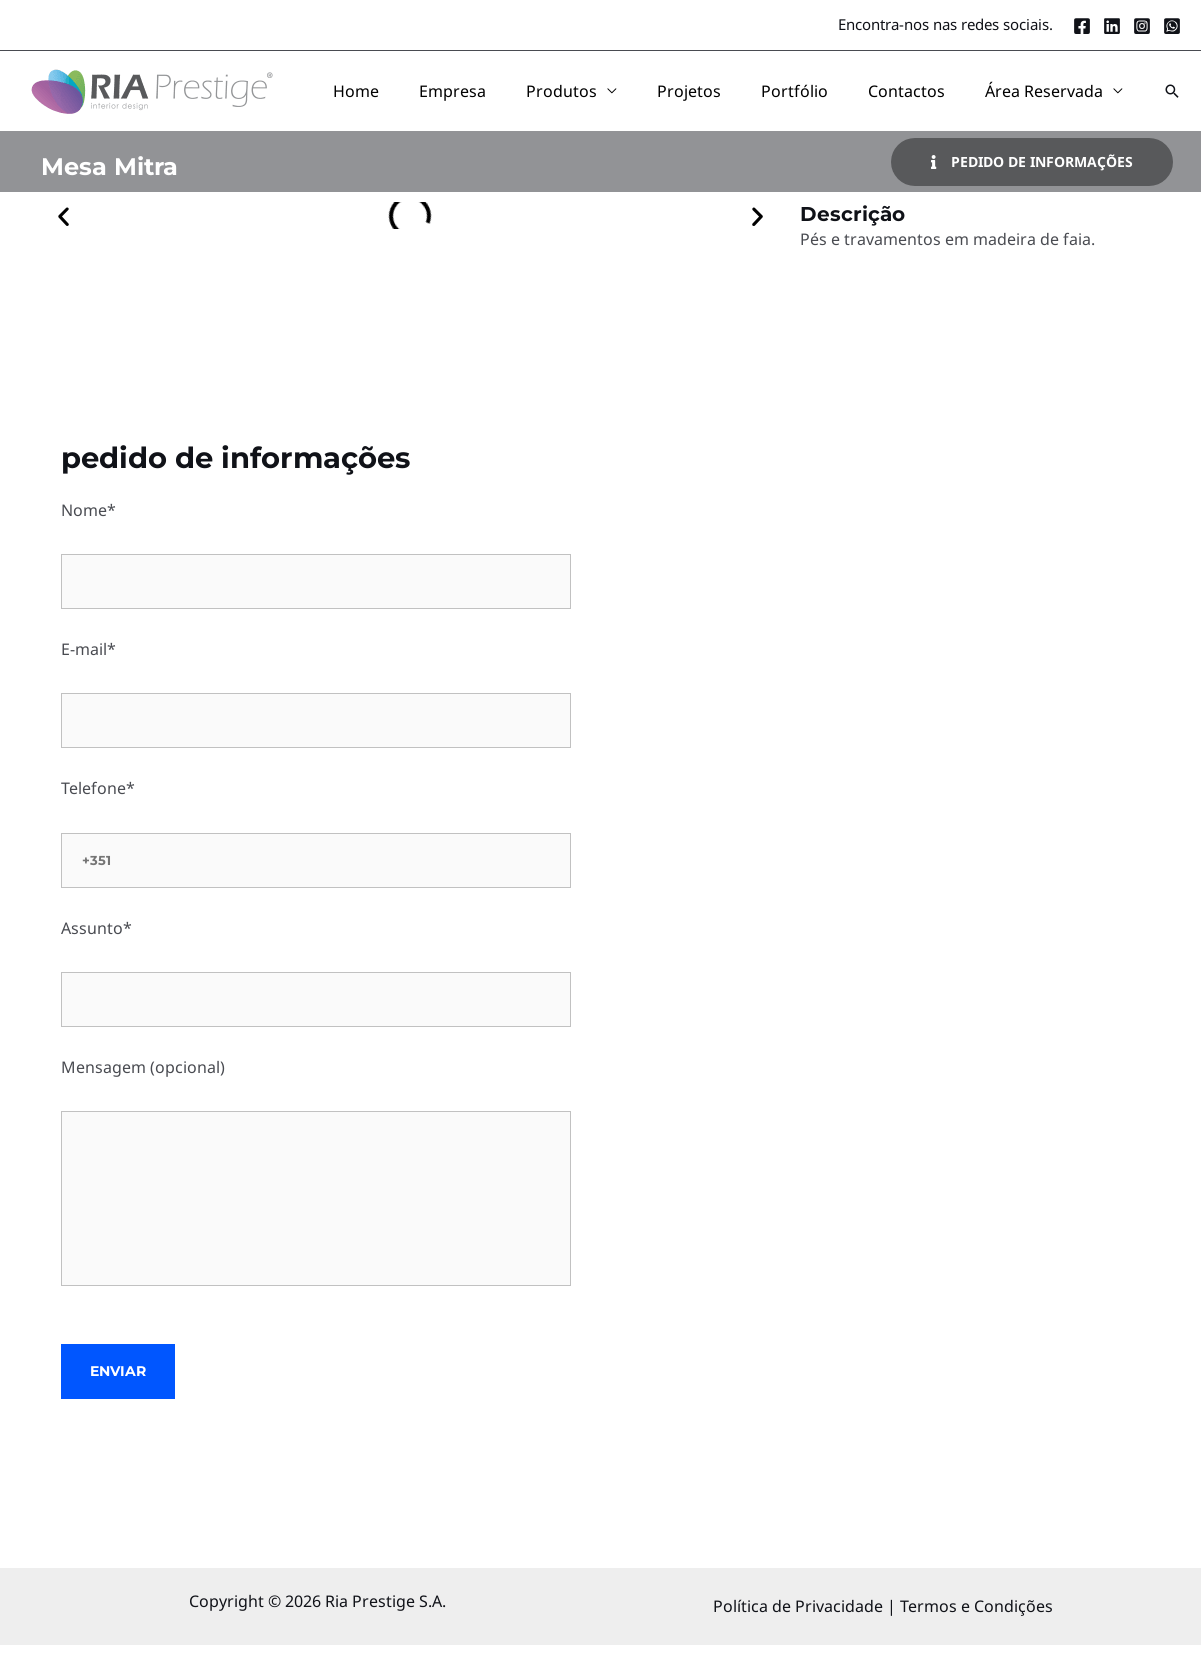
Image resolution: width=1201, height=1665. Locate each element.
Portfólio (844, 101)
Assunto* (316, 992)
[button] (1172, 101)
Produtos (651, 101)
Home (486, 101)
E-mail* (316, 713)
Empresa (562, 101)
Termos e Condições (976, 1626)
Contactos (936, 101)
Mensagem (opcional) (316, 1195)
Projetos (759, 101)
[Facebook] (1082, 26)
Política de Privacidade (800, 1626)
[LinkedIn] (1112, 26)
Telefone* (316, 852)
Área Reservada (1054, 101)
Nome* (316, 574)
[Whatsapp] (1172, 26)
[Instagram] (1142, 26)
